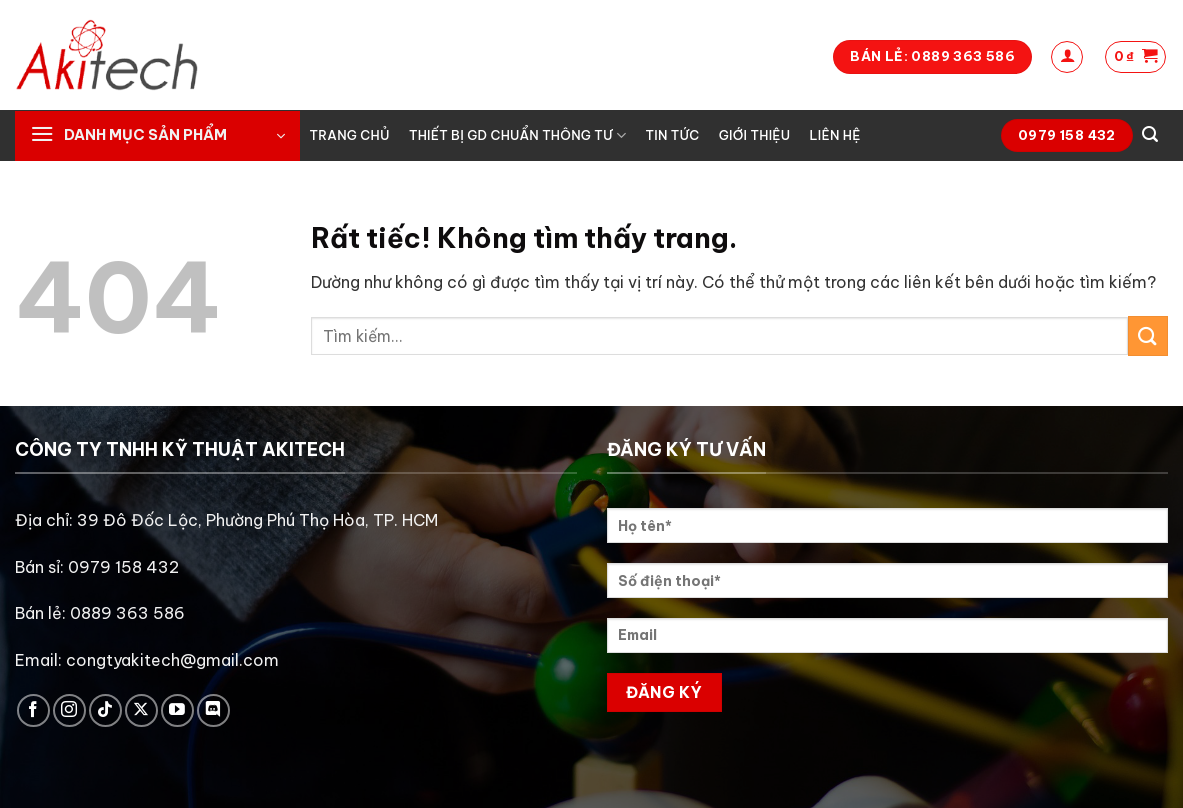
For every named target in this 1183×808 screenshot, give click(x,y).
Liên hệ (834, 135)
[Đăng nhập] (1067, 57)
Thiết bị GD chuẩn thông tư (517, 135)
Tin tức (673, 135)
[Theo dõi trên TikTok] (105, 710)
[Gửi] (1148, 335)
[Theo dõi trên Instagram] (69, 710)
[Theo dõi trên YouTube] (177, 710)
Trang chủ (350, 135)
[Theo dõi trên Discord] (213, 710)
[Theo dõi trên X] (141, 710)
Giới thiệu (755, 135)
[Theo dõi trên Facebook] (33, 710)
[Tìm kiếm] (1150, 134)
